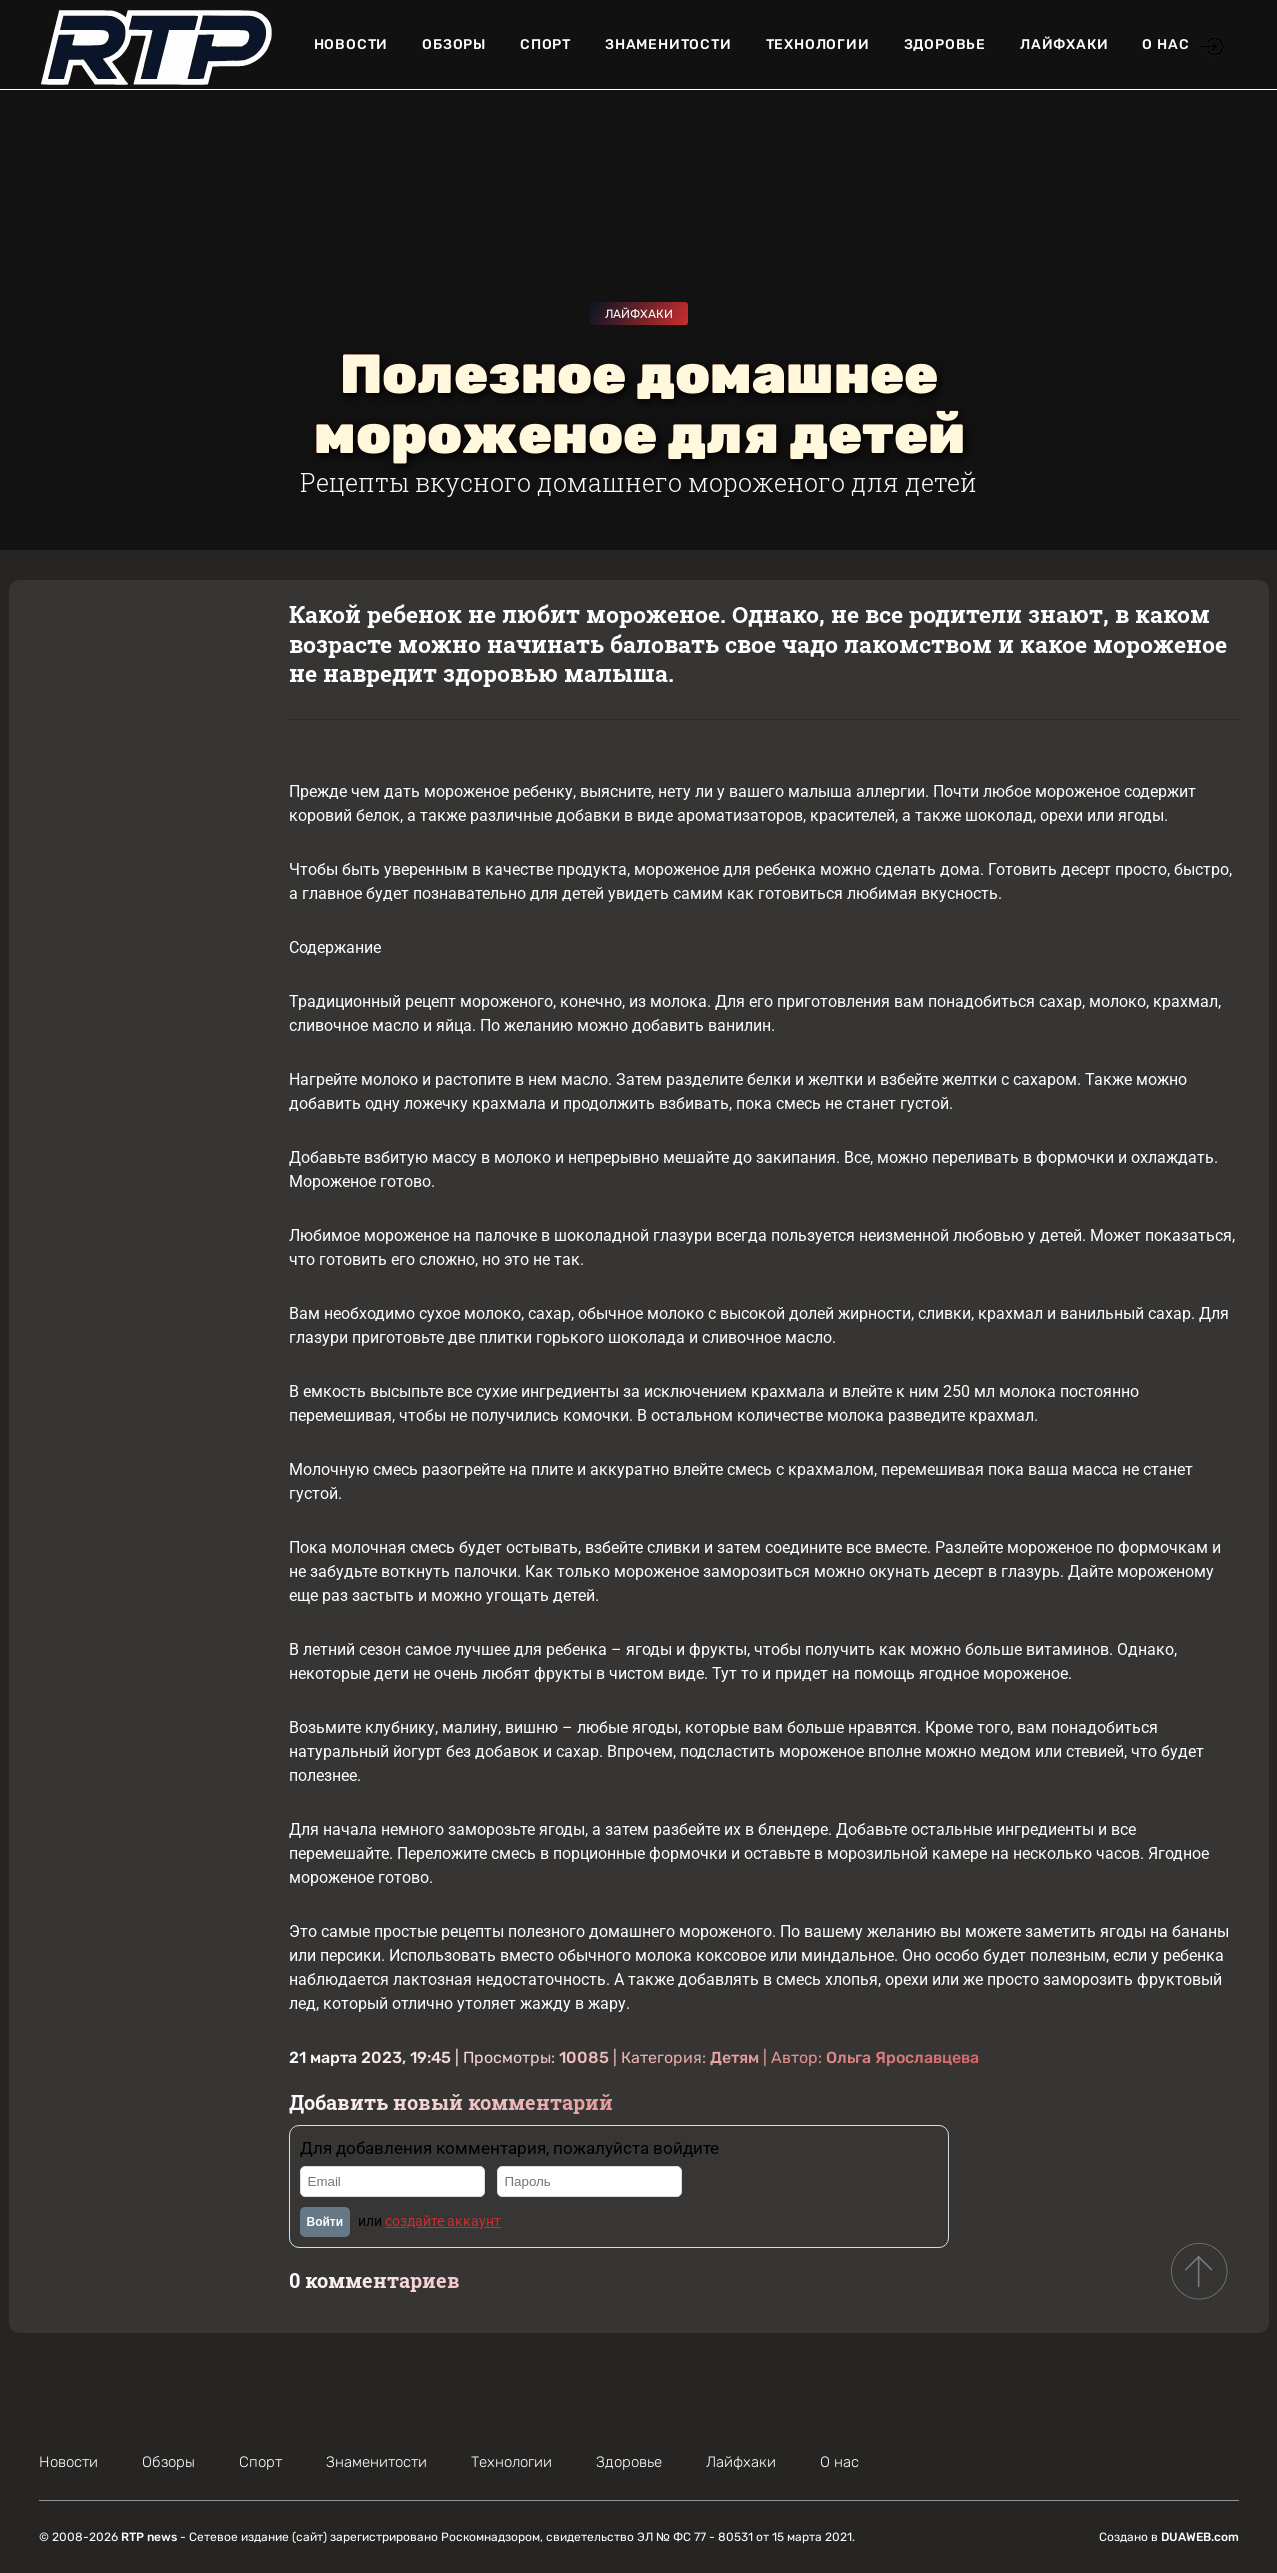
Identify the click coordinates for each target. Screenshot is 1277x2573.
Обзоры (454, 44)
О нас (1165, 44)
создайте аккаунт (443, 2221)
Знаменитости (668, 44)
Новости (351, 44)
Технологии (818, 44)
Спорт (545, 44)
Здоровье (945, 44)
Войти (325, 2222)
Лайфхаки (1064, 44)
